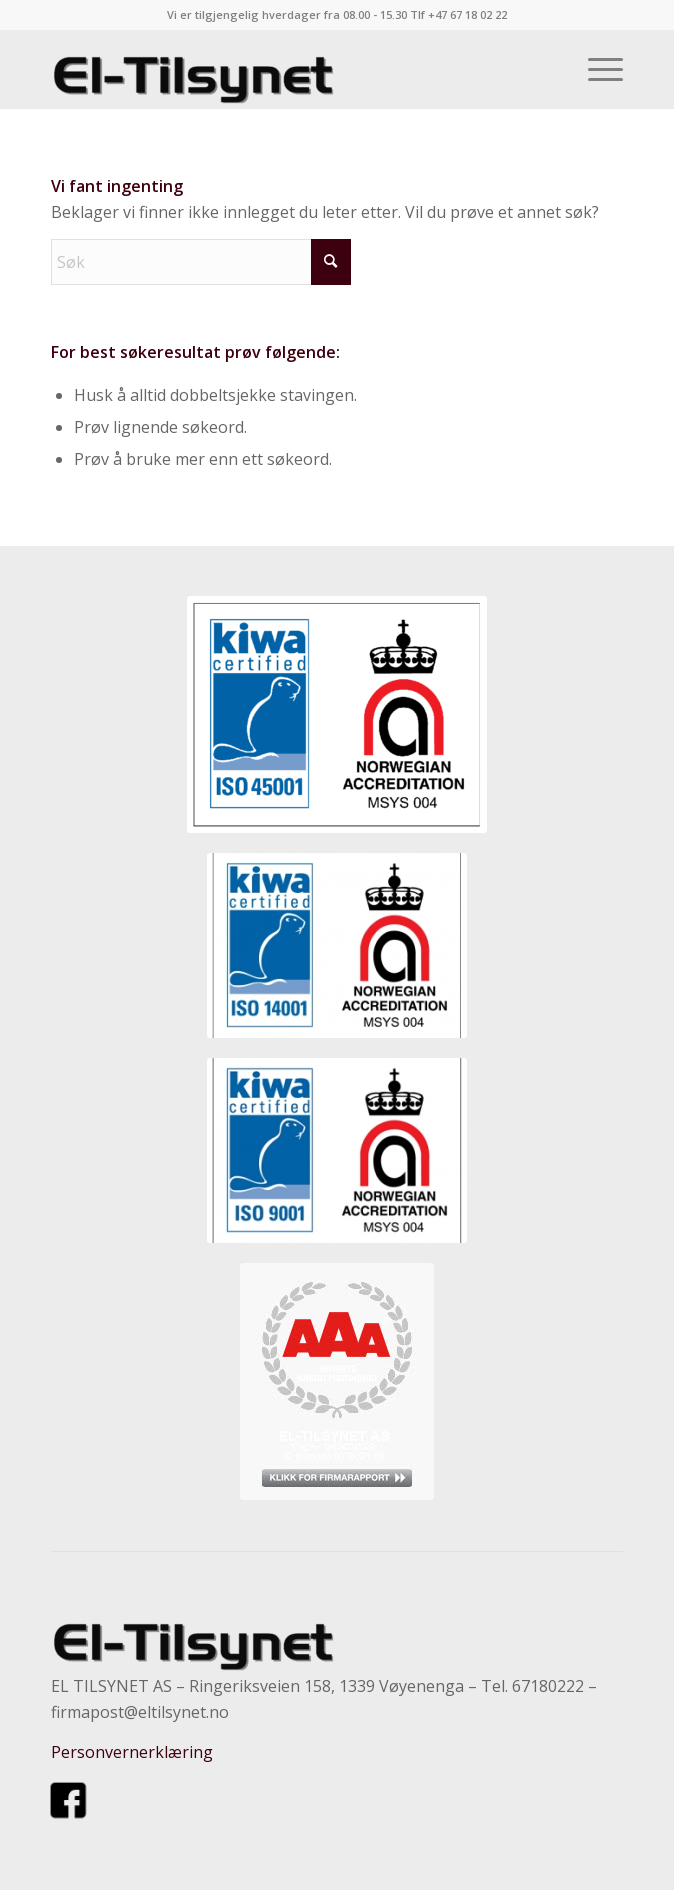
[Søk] (201, 262)
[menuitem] (595, 69)
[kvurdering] (337, 1381)
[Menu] (595, 69)
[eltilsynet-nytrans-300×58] (280, 69)
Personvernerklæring (132, 1752)
